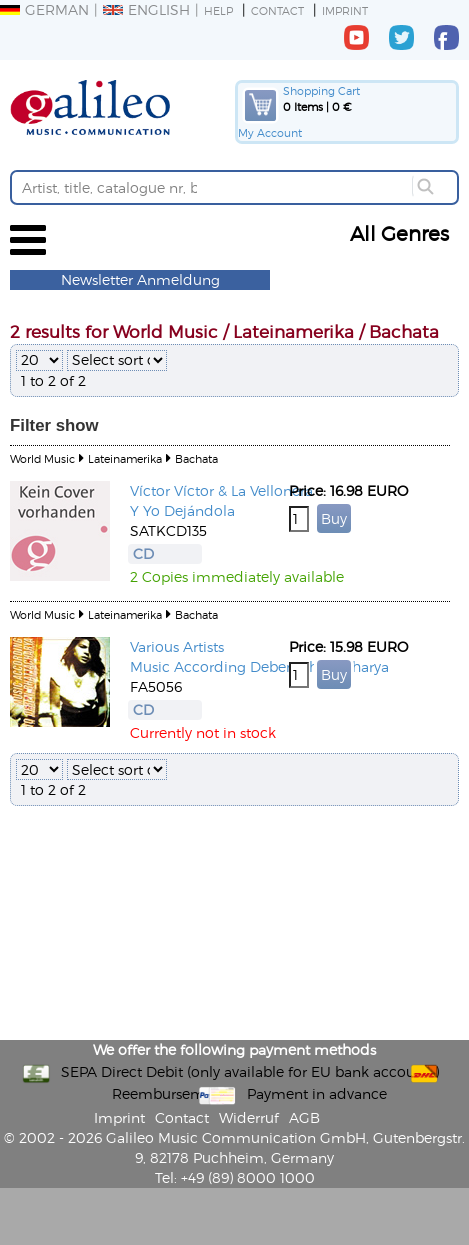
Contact (277, 10)
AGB (304, 1117)
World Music (42, 458)
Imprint (345, 10)
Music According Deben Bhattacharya (259, 666)
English (146, 9)
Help (218, 10)
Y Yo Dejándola (182, 510)
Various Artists (177, 646)
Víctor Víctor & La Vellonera (221, 490)
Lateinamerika (125, 458)
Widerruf (249, 1117)
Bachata (196, 458)
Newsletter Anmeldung (140, 279)
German (44, 9)
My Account (270, 132)
